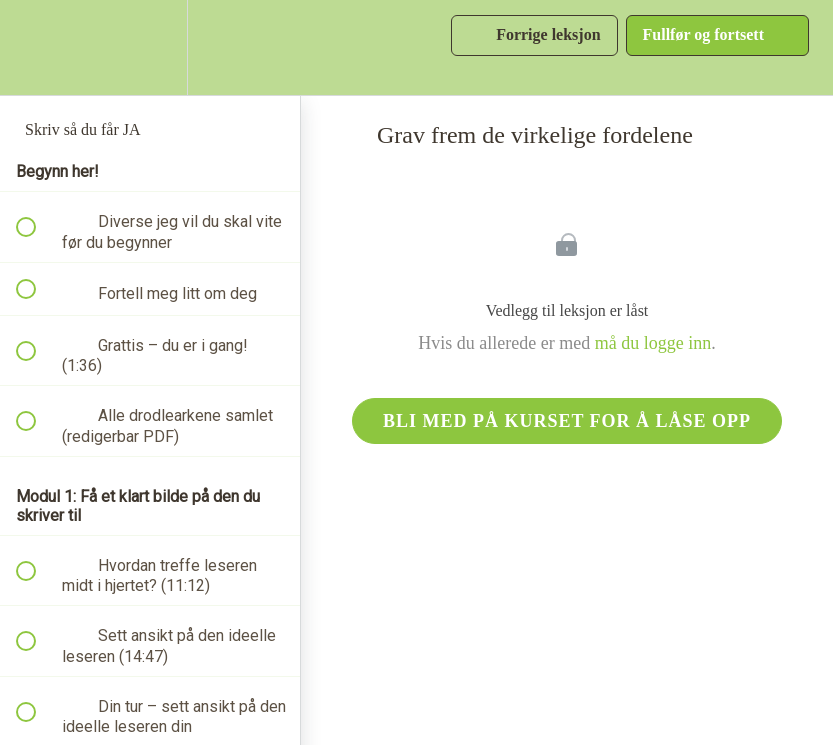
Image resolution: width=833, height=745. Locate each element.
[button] (37, 47)
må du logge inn (653, 343)
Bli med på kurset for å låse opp (567, 421)
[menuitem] (150, 47)
